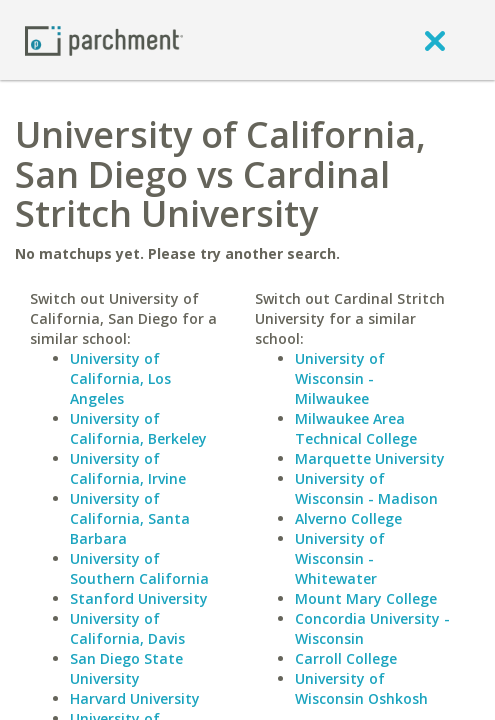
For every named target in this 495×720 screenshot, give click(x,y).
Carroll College (346, 658)
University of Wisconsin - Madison (366, 488)
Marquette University (370, 458)
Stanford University (139, 598)
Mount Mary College (366, 598)
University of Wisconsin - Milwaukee (340, 378)
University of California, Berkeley (138, 428)
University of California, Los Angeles (120, 378)
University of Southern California (139, 568)
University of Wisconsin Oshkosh (361, 688)
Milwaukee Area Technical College (356, 428)
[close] (435, 40)
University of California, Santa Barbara (130, 518)
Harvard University (135, 698)
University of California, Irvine (128, 468)
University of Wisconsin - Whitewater (340, 558)
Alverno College (348, 518)
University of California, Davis (127, 628)
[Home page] (104, 39)
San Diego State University (126, 668)
